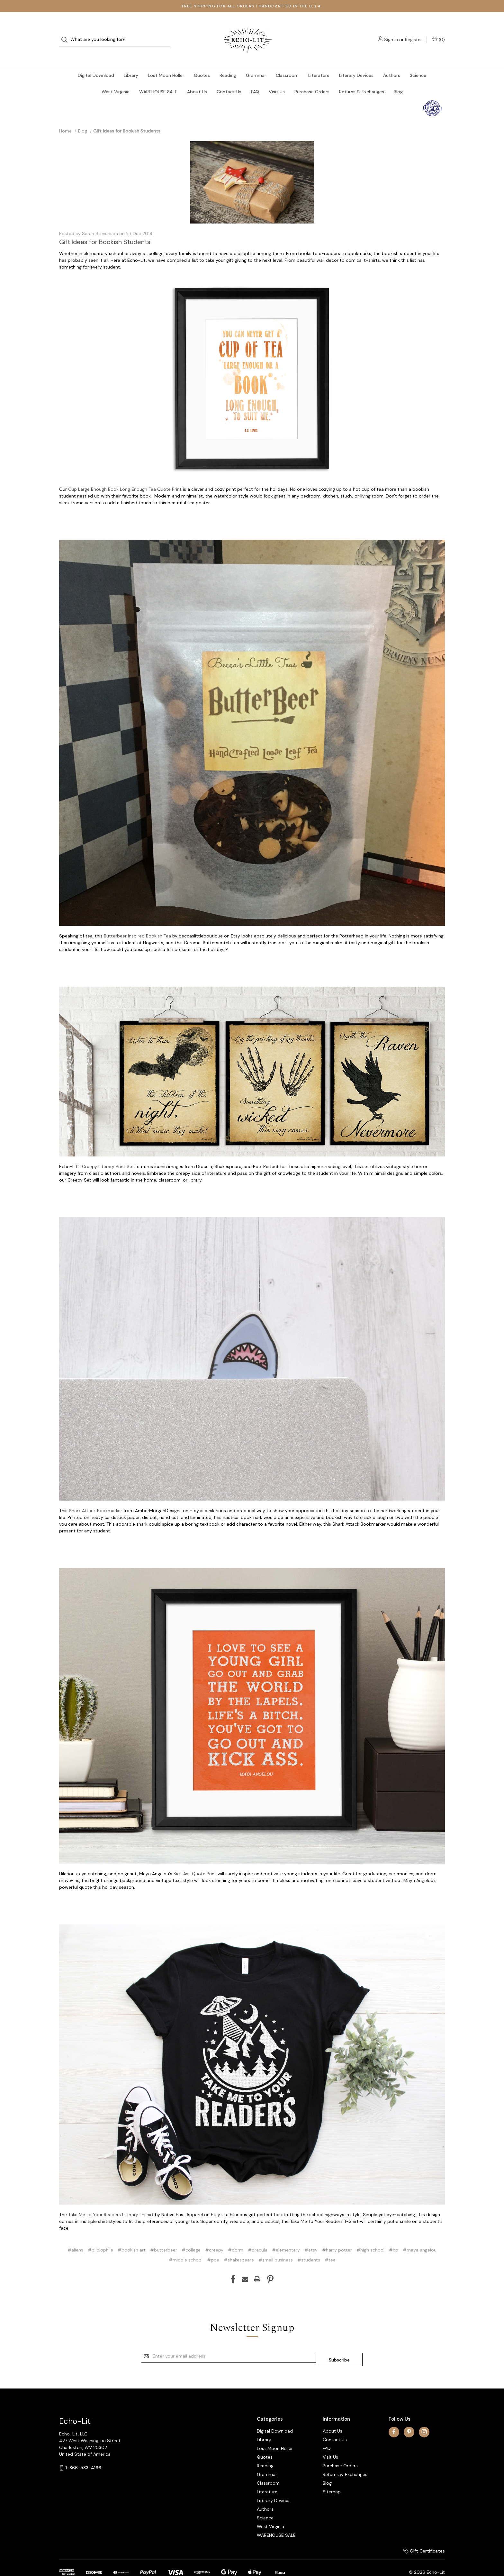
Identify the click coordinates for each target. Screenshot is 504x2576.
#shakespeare (239, 2247)
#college (191, 2237)
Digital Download (96, 62)
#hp (393, 2237)
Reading (228, 62)
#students (308, 2247)
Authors (391, 62)
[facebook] (394, 2415)
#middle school (186, 2247)
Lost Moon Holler (166, 62)
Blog (398, 79)
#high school (370, 2237)
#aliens (75, 2237)
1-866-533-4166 (83, 2451)
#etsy (311, 2237)
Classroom (287, 62)
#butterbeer (163, 2237)
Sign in (391, 33)
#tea (330, 2247)
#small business (275, 2247)
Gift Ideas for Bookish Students (104, 229)
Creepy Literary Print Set (108, 1153)
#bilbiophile (100, 2237)
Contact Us (229, 79)
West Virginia (116, 79)
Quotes (202, 62)
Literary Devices (356, 62)
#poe (213, 2247)
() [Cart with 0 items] (438, 33)
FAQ (255, 79)
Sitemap (332, 2475)
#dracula (257, 2237)
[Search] (66, 33)
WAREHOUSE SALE (158, 79)
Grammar (256, 62)
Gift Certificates (424, 2534)
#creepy (214, 2237)
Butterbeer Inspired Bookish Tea (137, 923)
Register (413, 33)
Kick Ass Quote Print (195, 1861)
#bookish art (132, 2237)
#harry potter (337, 2237)
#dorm (235, 2237)
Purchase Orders (311, 79)
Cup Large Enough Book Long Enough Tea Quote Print (125, 476)
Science (418, 62)
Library (131, 62)
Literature (318, 62)
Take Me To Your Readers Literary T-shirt (111, 2202)
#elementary (286, 2237)
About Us (197, 79)
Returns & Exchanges (361, 79)
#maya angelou (420, 2237)
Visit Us (277, 79)
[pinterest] (409, 2415)
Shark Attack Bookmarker (95, 1498)
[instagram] (424, 2415)
